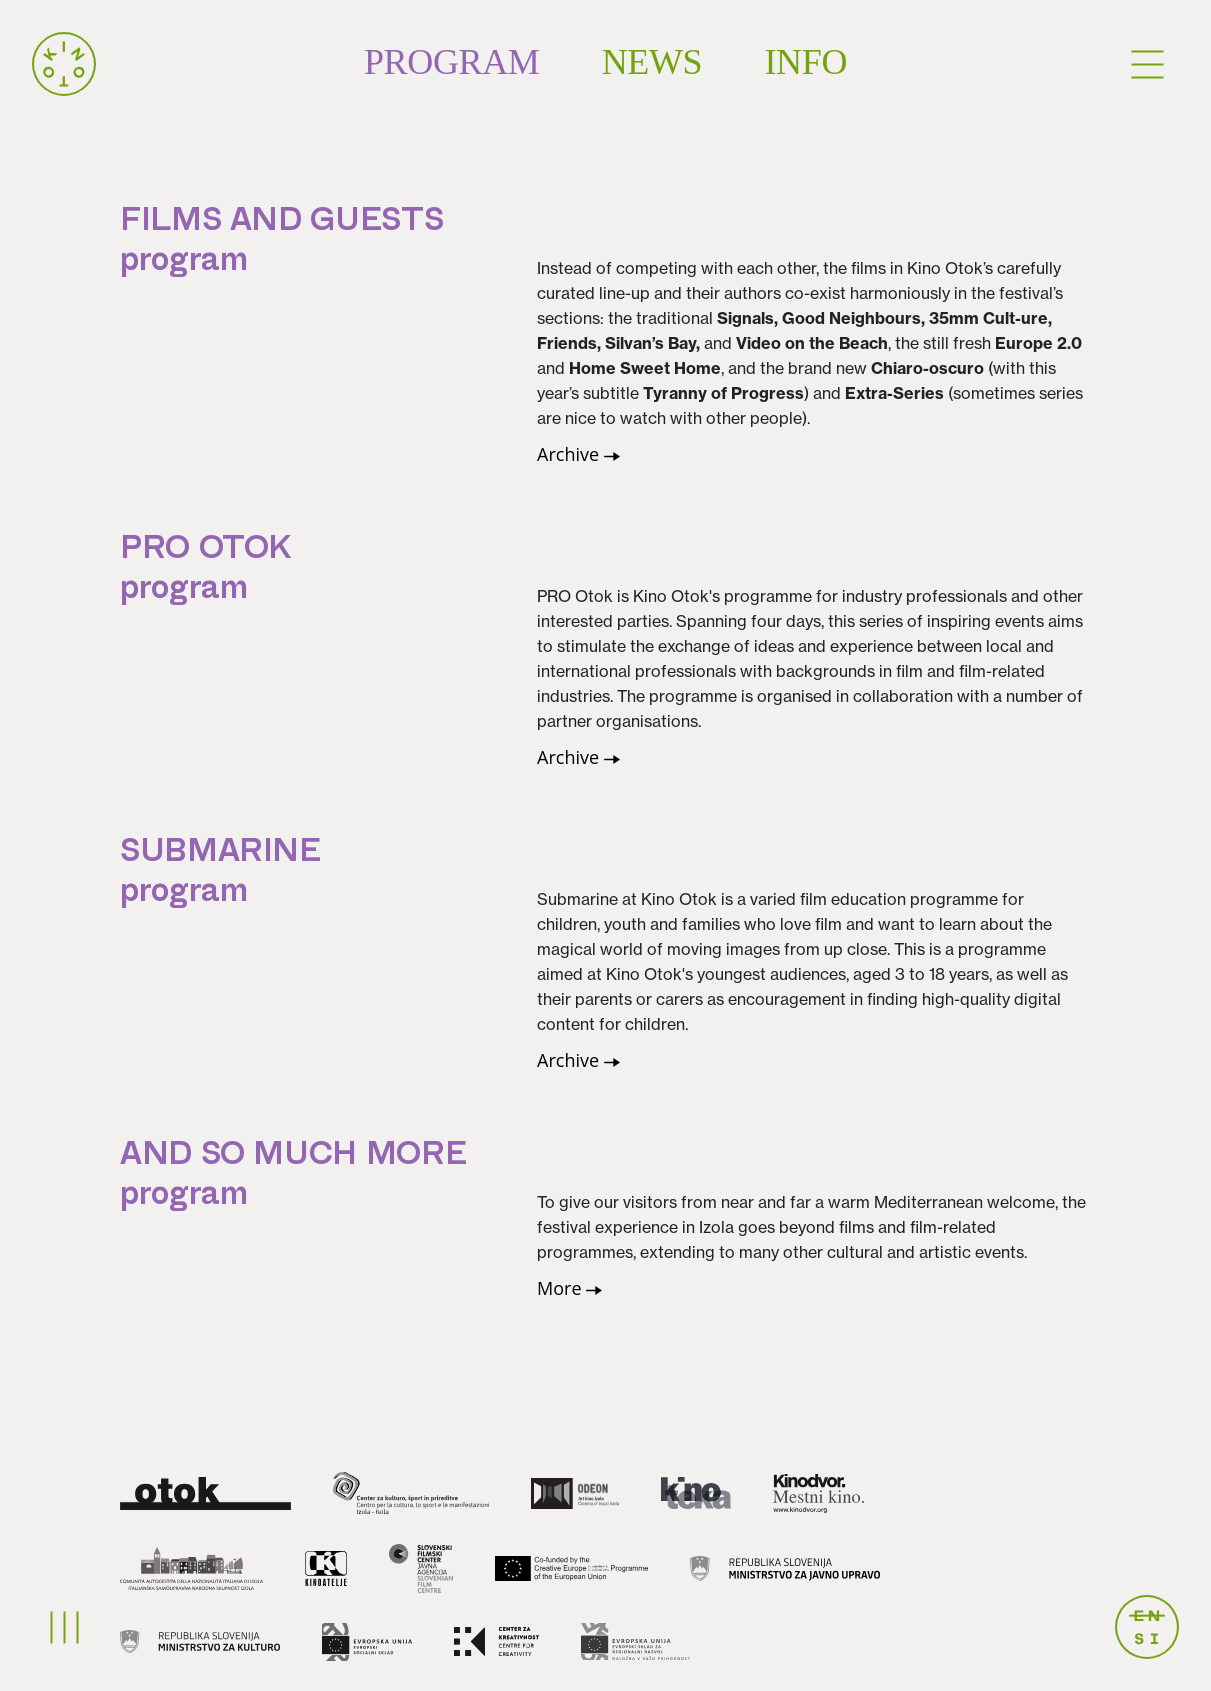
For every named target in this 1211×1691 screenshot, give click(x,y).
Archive (578, 454)
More (569, 1288)
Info (805, 62)
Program (452, 62)
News (652, 62)
